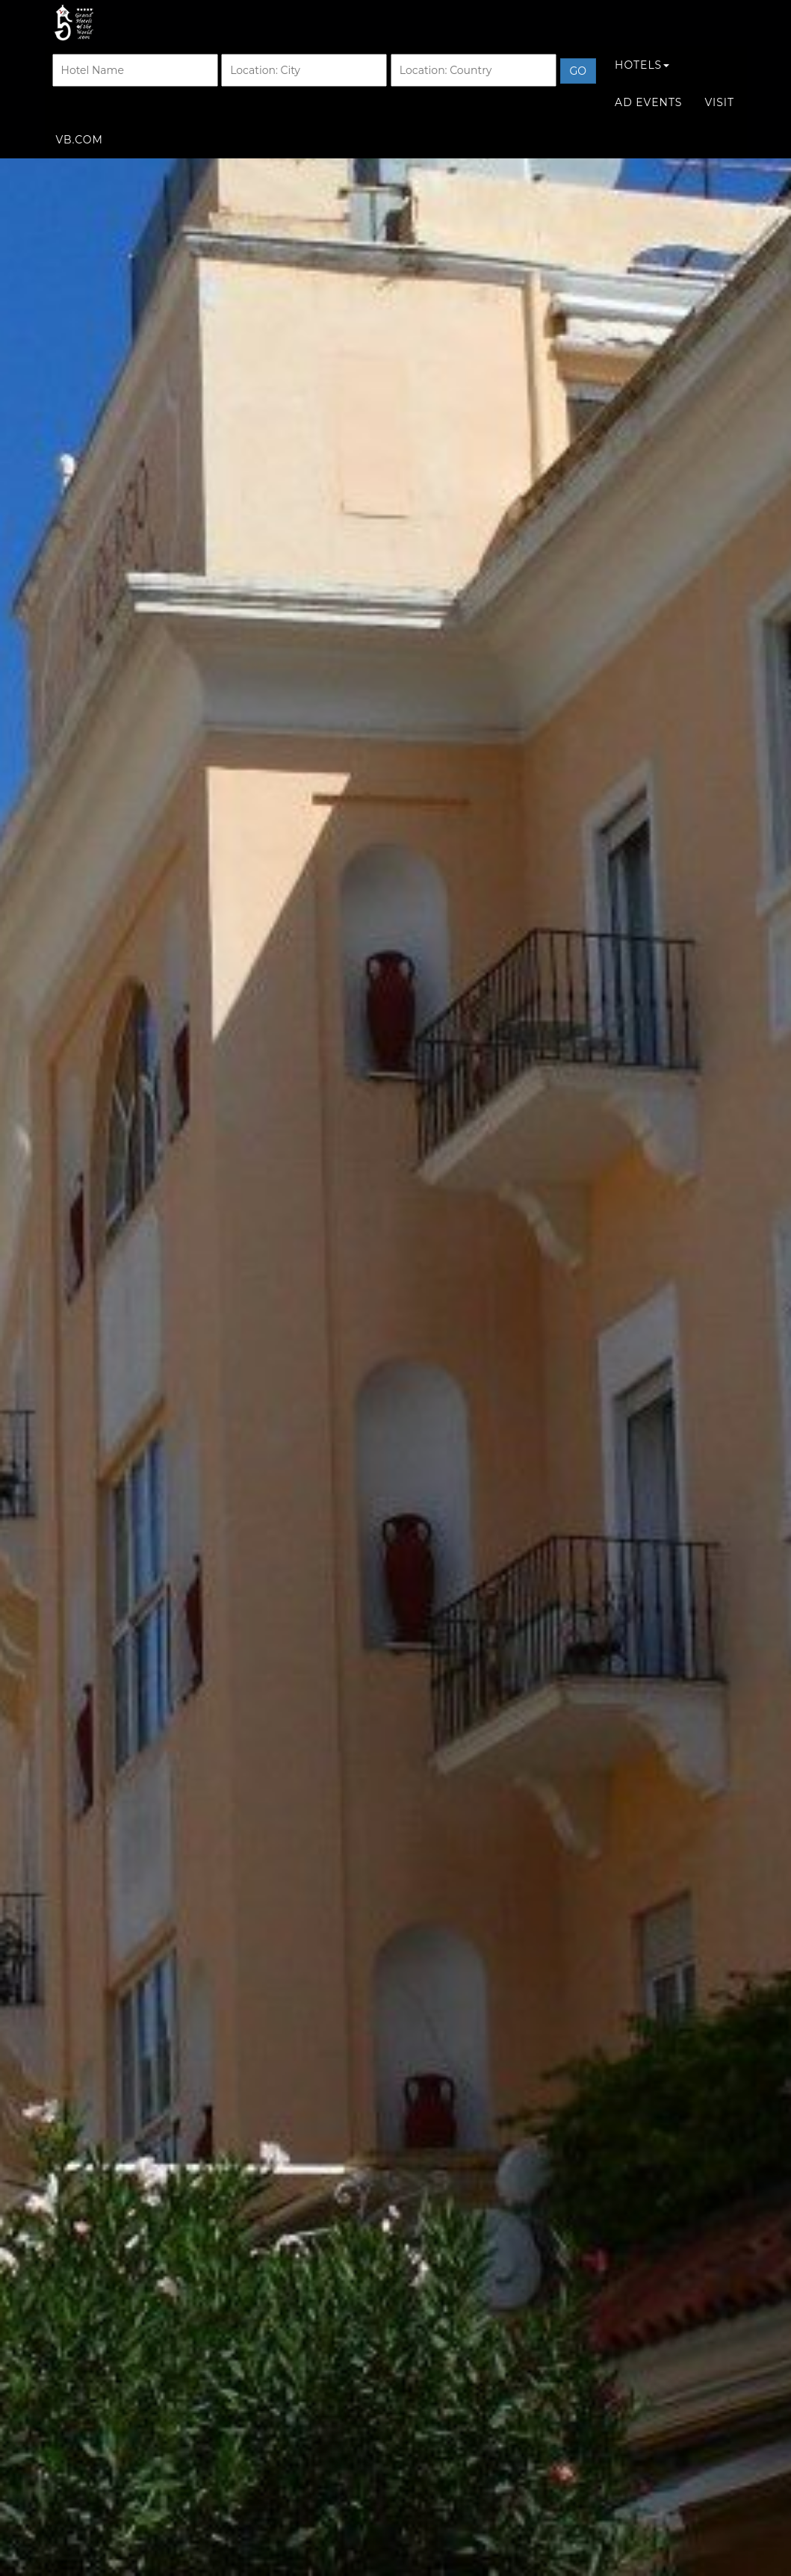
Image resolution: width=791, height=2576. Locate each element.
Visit (719, 117)
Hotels (642, 80)
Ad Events (648, 117)
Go (578, 86)
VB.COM (79, 154)
